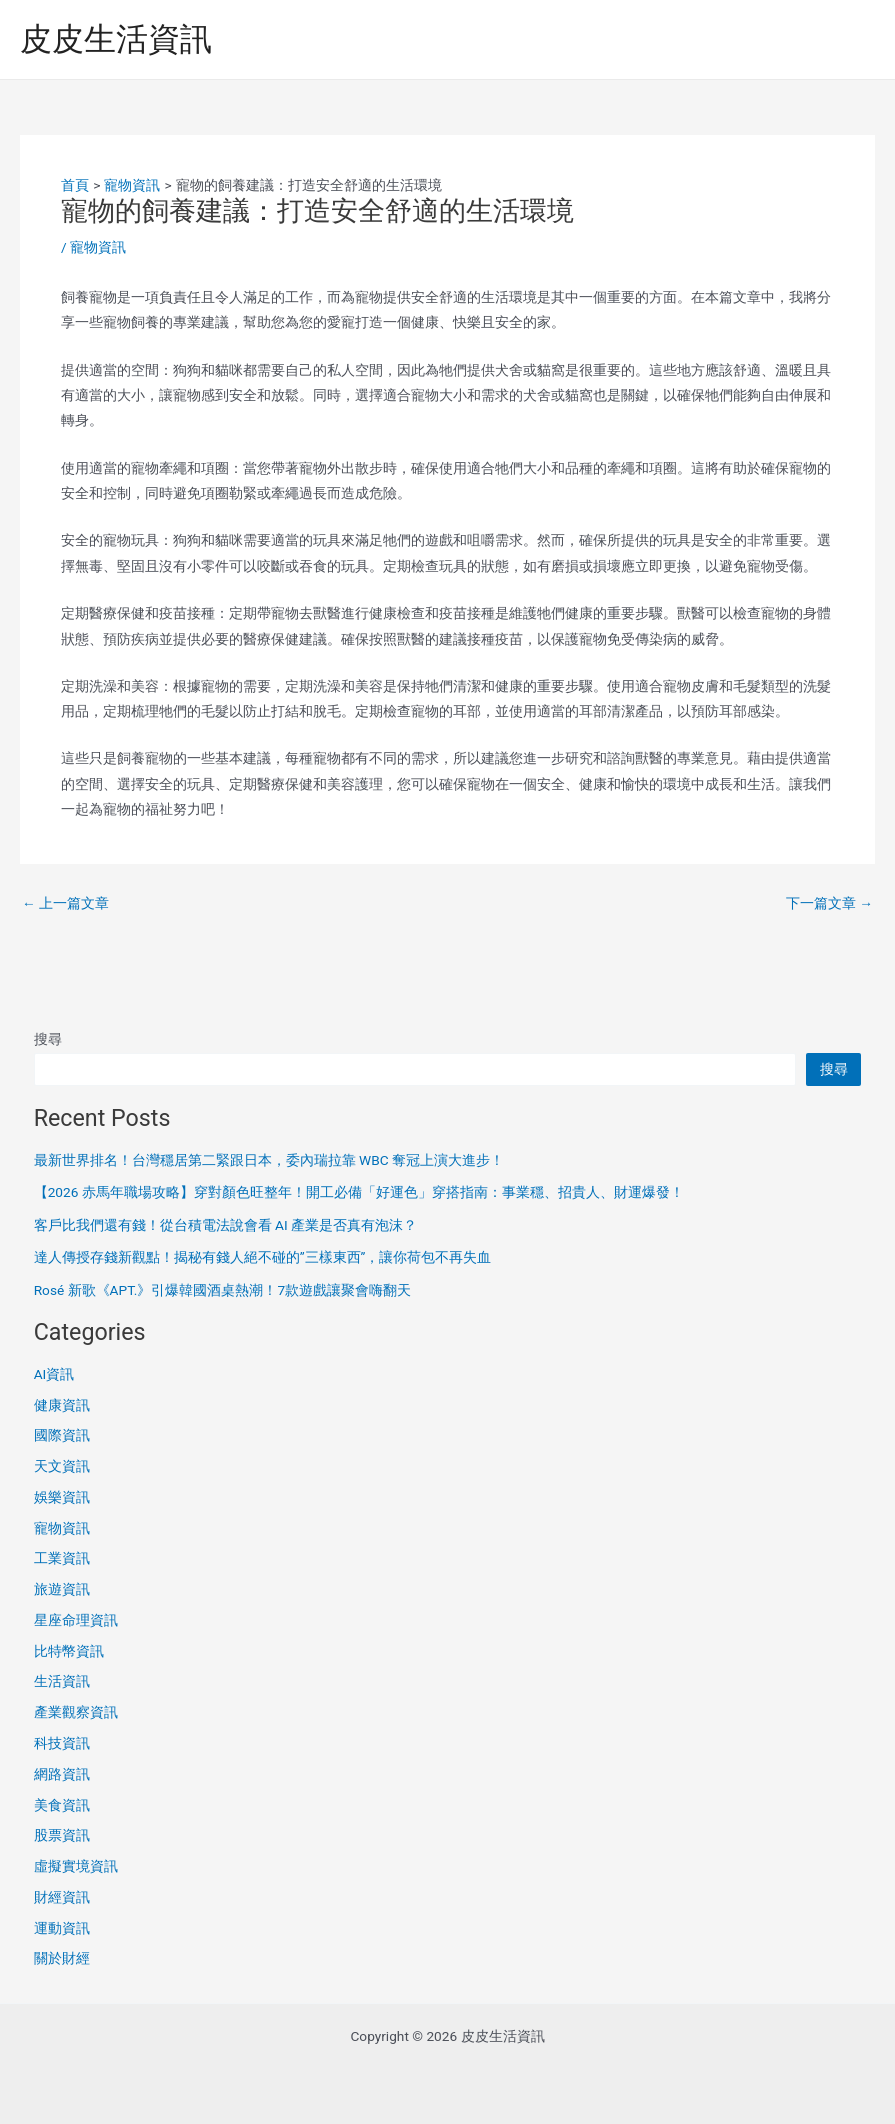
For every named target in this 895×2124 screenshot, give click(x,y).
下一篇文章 (829, 904)
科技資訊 (62, 1743)
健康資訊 (62, 1405)
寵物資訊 (98, 247)
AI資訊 (54, 1374)
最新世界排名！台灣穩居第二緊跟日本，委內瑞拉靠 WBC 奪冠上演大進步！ (269, 1160)
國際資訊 (62, 1435)
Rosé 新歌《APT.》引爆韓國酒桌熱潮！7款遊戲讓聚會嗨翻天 (222, 1290)
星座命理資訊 (76, 1620)
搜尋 (48, 1039)
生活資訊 (62, 1681)
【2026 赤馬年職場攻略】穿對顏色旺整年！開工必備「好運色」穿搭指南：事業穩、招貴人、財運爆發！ (359, 1192)
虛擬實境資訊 (76, 1866)
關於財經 (62, 1958)
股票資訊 (62, 1835)
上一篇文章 (65, 904)
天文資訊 (62, 1466)
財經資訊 (62, 1897)
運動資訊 (62, 1928)
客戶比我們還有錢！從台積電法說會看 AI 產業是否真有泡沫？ (225, 1225)
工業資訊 (62, 1558)
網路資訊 (62, 1774)
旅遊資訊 (62, 1589)
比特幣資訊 (69, 1651)
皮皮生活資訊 (116, 39)
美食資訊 (62, 1805)
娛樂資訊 (62, 1497)
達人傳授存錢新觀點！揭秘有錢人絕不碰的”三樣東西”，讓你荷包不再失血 (263, 1257)
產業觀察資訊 (76, 1712)
